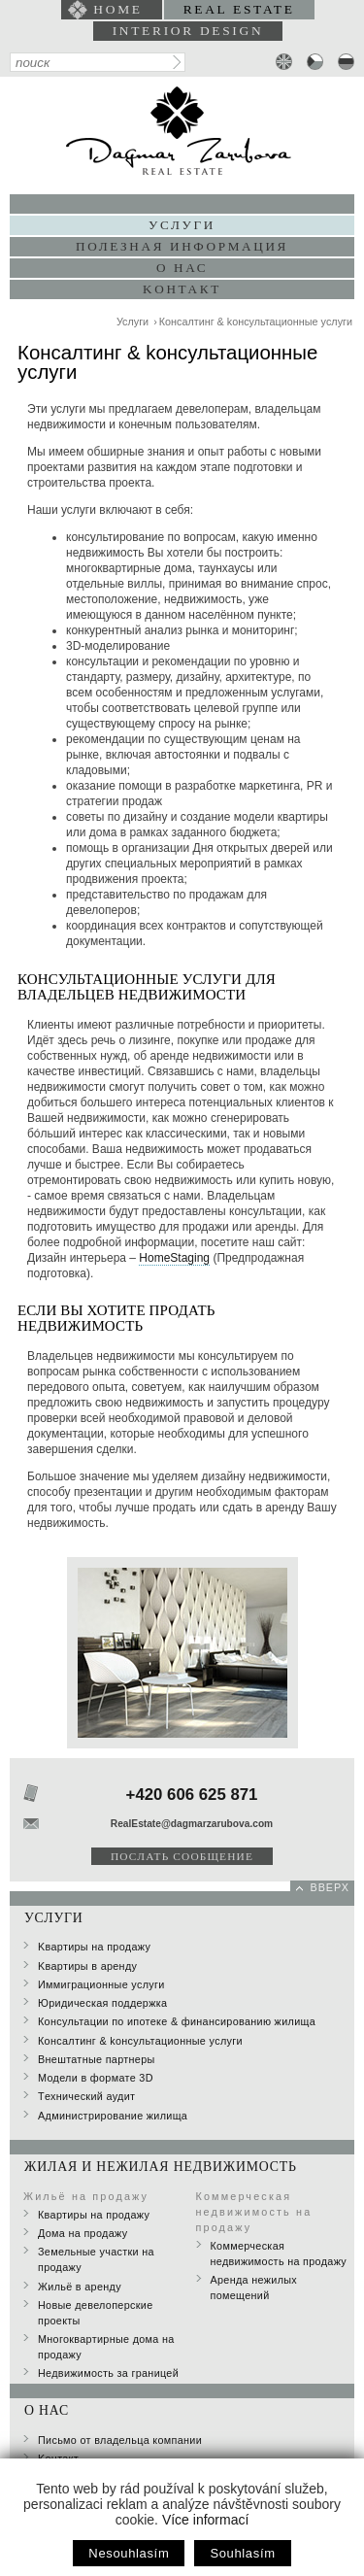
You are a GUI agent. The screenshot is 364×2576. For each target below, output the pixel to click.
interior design (188, 30)
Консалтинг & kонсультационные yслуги (255, 321)
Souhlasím (242, 2553)
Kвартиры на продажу (94, 1946)
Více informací (205, 2519)
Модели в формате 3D (95, 2078)
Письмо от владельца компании (120, 2440)
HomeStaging (174, 1258)
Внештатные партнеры (96, 2059)
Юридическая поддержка (102, 2003)
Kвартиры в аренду (87, 1966)
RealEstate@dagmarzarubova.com (192, 1823)
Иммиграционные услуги (101, 1984)
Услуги (132, 321)
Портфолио (182, 203)
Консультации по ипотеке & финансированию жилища (176, 2021)
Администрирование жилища (112, 2115)
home (117, 9)
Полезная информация (182, 246)
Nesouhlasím (128, 2553)
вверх (329, 1887)
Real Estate (239, 9)
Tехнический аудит (86, 2096)
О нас (182, 267)
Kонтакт (182, 289)
